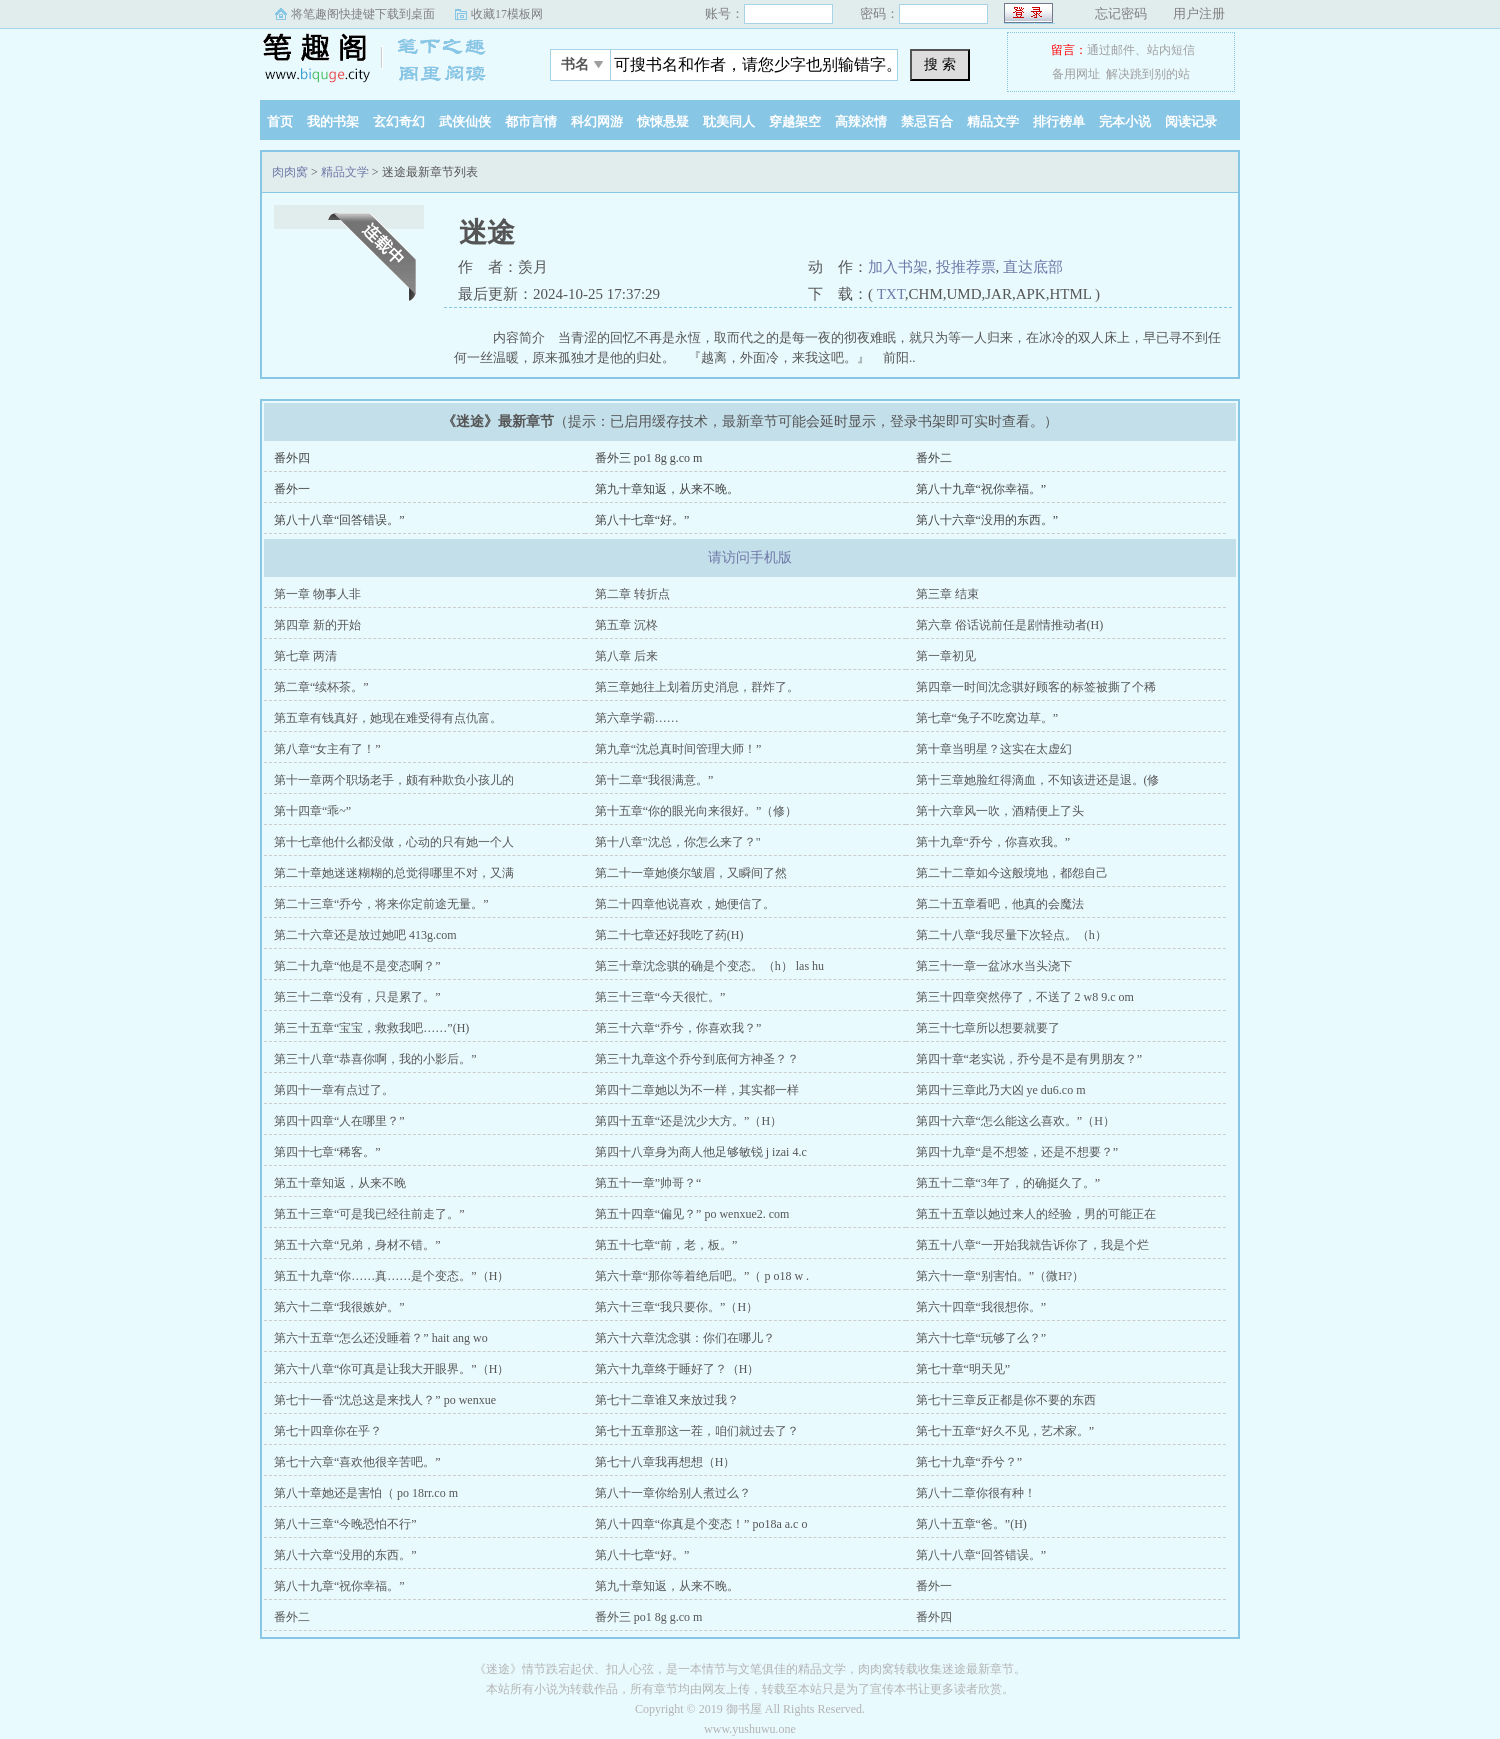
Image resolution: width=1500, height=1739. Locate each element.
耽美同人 (729, 121)
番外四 (292, 458)
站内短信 (1171, 50)
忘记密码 (1121, 13)
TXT (891, 294)
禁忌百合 (927, 121)
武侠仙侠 (465, 121)
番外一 (292, 489)
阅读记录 (1191, 121)
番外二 (934, 458)
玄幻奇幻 (399, 121)
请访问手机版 (750, 557)
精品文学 (993, 121)
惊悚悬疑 (663, 121)
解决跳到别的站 (1148, 74)
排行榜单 (1059, 121)
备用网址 (1076, 74)
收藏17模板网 (507, 14)
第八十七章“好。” (642, 520)
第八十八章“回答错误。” (339, 520)
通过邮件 (1111, 50)
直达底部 (1033, 267)
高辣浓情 (861, 121)
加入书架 (898, 267)
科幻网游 (597, 121)
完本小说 (1125, 121)
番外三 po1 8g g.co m (649, 458)
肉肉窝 (385, 59)
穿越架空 (795, 121)
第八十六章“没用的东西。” (987, 520)
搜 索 (940, 64)
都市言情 (531, 121)
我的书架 (333, 121)
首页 (280, 121)
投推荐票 (966, 267)
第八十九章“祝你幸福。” (981, 489)
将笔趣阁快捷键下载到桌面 (363, 14)
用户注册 (1199, 13)
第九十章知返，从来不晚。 (667, 489)
